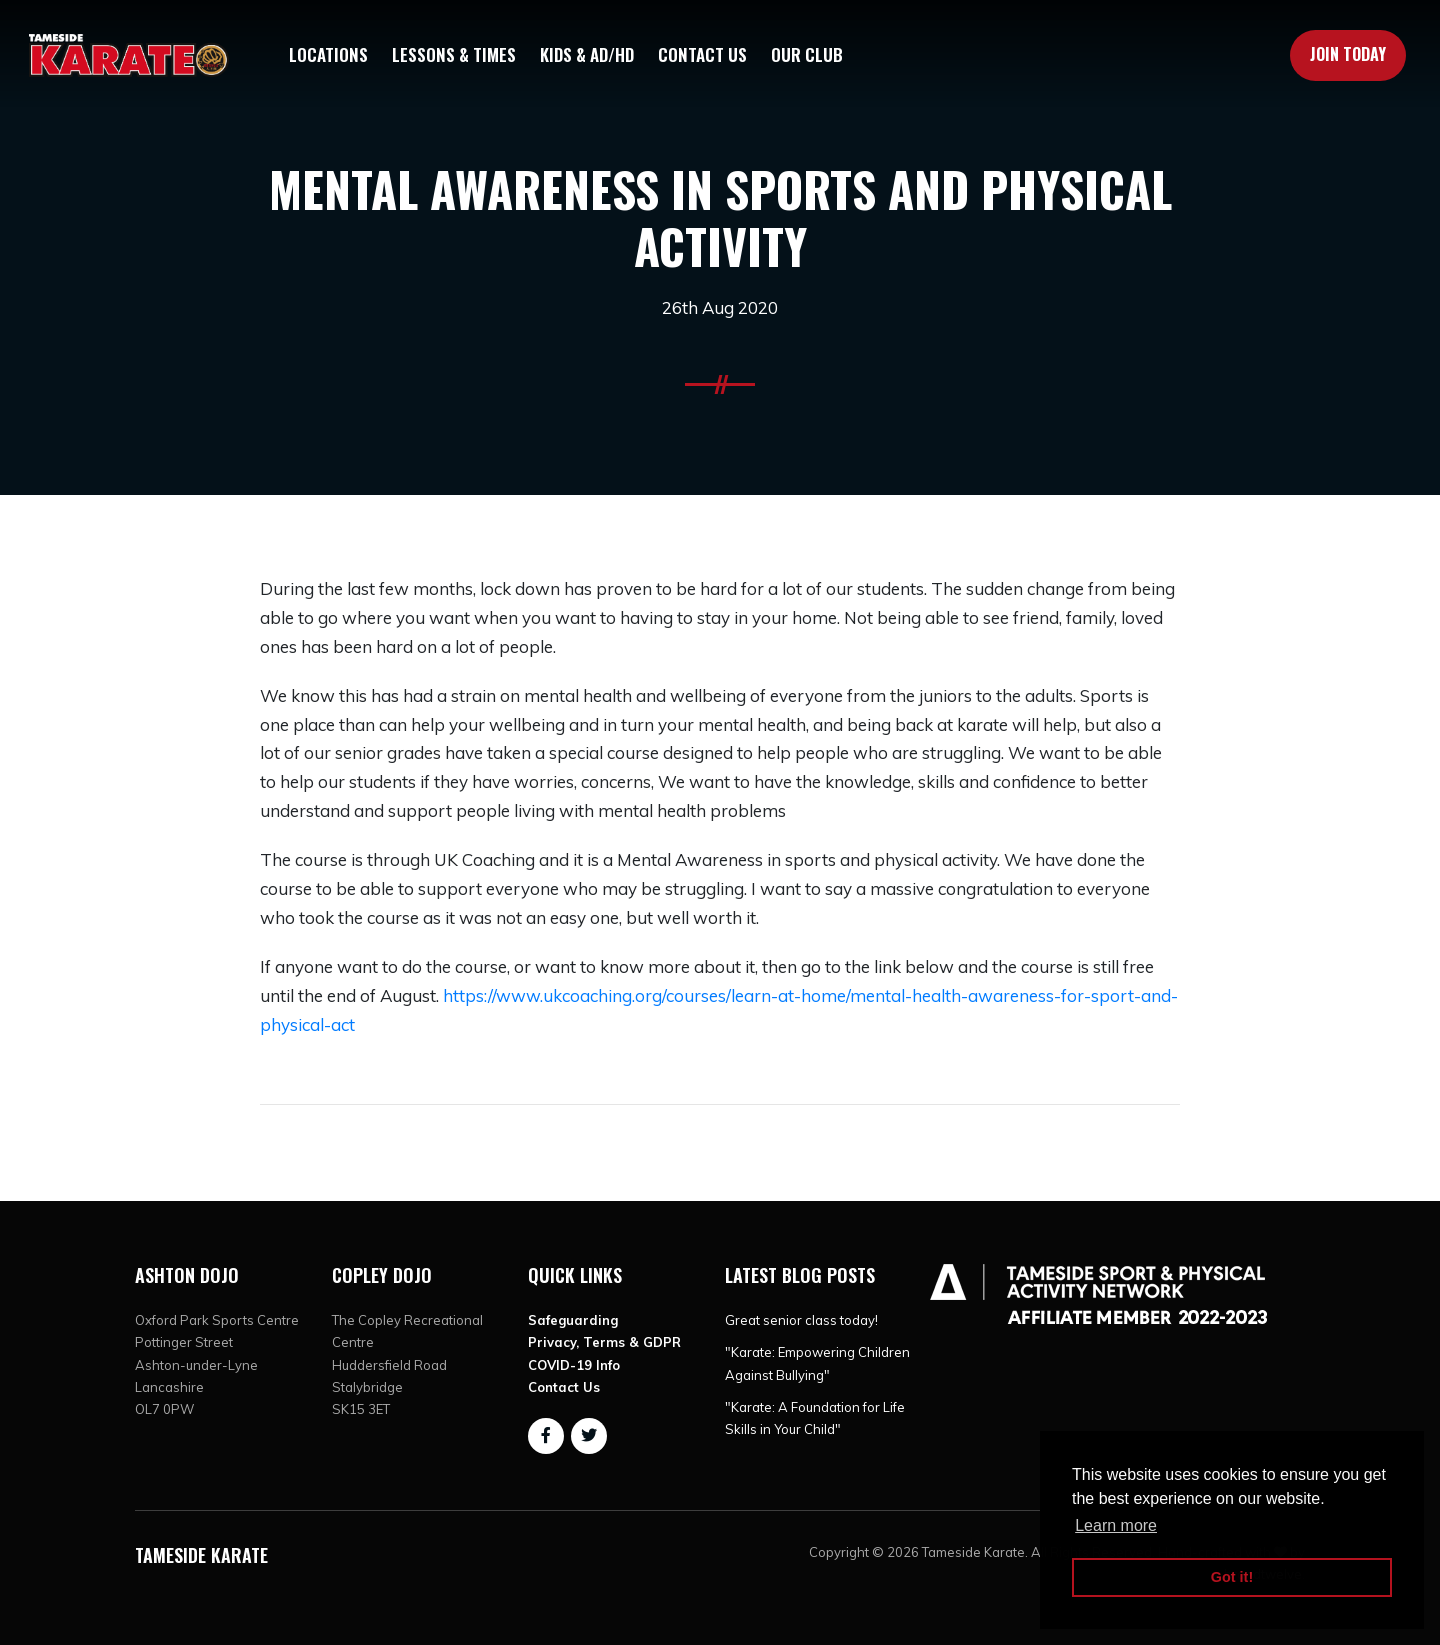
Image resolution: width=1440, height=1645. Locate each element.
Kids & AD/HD (587, 54)
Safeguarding (573, 1320)
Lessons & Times (454, 54)
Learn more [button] (1116, 1525)
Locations (328, 54)
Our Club (807, 54)
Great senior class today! (801, 1320)
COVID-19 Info (574, 1365)
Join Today (1348, 54)
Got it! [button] (1232, 1577)
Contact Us (702, 54)
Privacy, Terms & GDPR (604, 1342)
